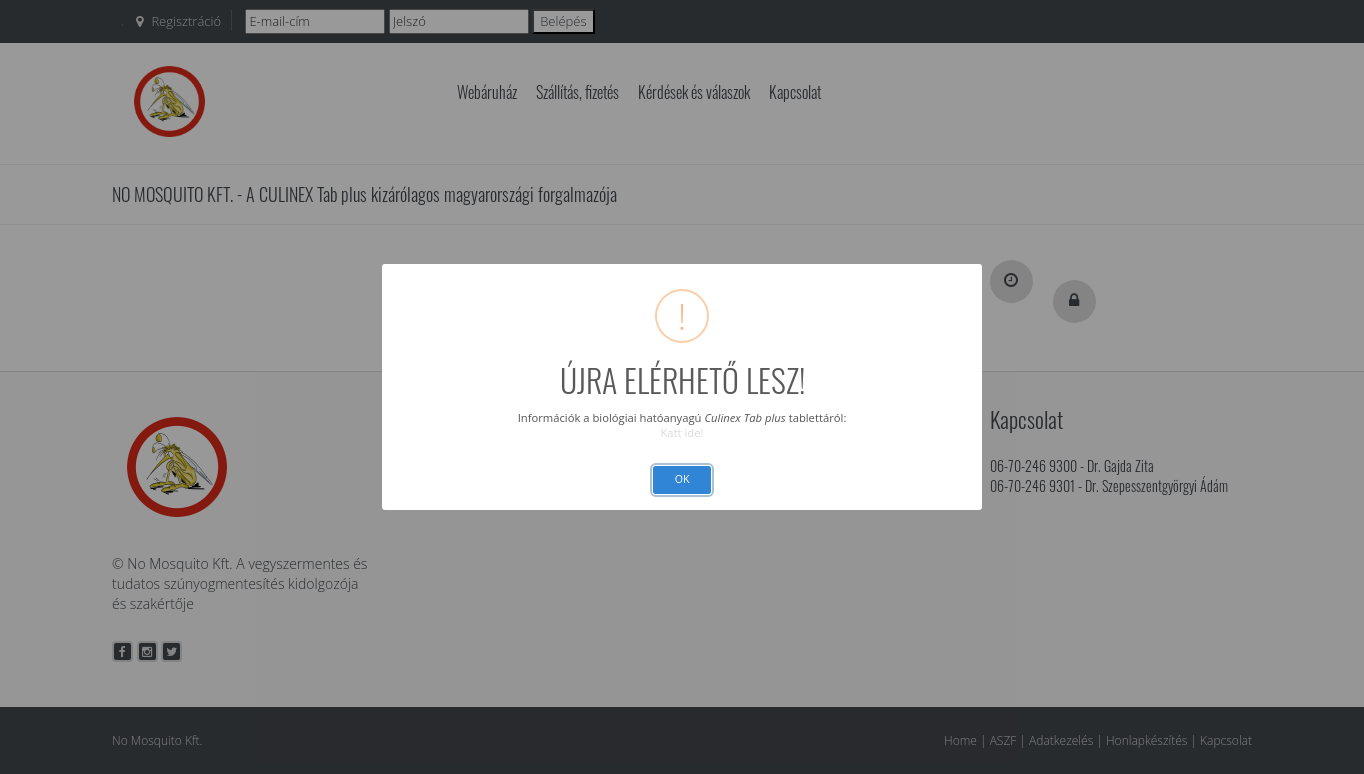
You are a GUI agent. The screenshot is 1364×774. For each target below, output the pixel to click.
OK (682, 479)
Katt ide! (681, 432)
